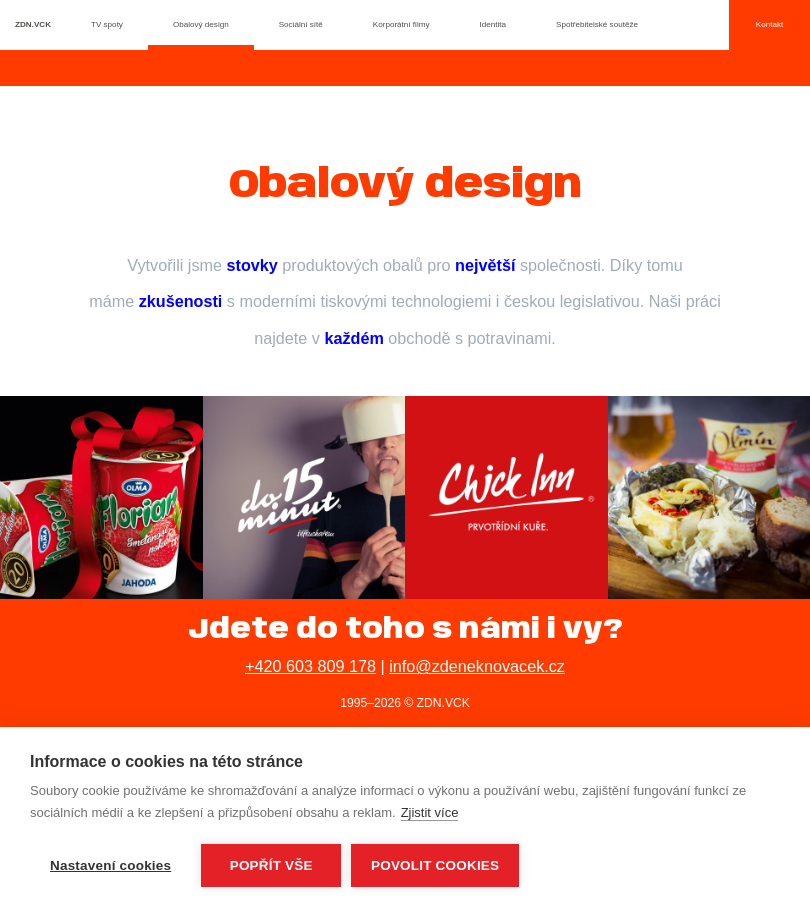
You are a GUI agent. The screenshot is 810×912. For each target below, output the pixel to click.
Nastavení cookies (110, 865)
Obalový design (201, 24)
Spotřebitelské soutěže (597, 24)
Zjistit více (430, 812)
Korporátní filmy (401, 24)
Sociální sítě (301, 24)
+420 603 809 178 (310, 666)
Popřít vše (271, 865)
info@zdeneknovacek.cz (477, 666)
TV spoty (107, 24)
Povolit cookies (435, 865)
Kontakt (769, 24)
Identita (493, 24)
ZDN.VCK (33, 24)
